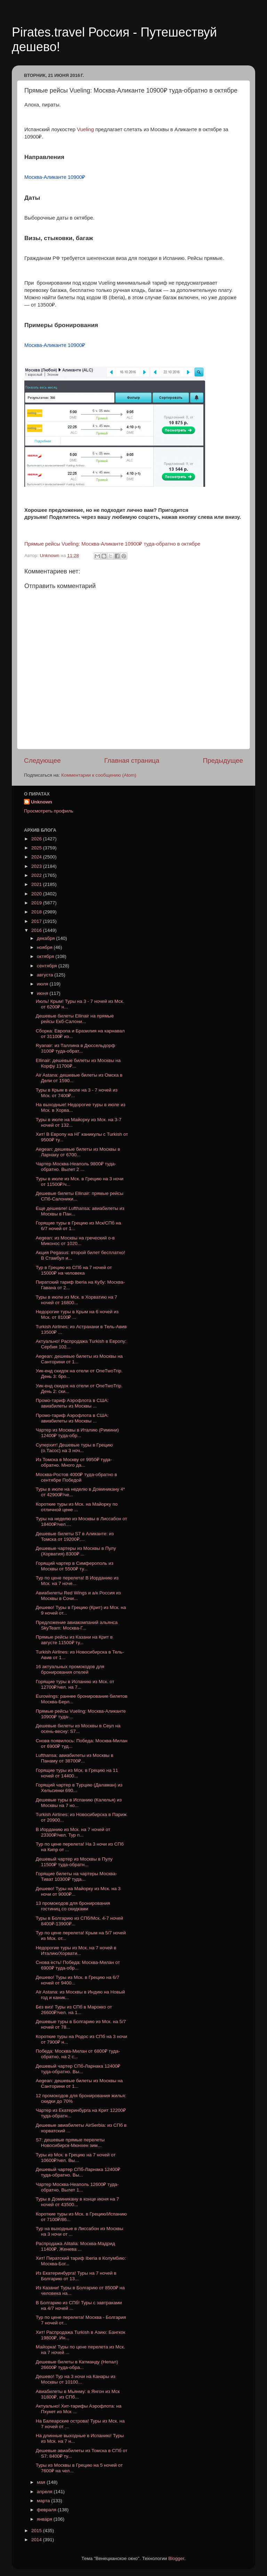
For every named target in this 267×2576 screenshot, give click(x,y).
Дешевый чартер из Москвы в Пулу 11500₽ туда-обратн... (74, 1861)
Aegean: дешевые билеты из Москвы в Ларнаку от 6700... (78, 1152)
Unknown (41, 801)
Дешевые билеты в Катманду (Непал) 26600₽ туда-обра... (77, 2364)
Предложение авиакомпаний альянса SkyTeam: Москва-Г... (77, 1625)
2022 (37, 875)
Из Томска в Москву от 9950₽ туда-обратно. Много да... (74, 1462)
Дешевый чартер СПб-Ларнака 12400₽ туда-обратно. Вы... (78, 2068)
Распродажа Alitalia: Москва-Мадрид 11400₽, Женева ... (75, 2246)
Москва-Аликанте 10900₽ (54, 177)
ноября (45, 947)
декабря (46, 938)
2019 (37, 902)
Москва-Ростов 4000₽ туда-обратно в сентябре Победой (76, 1477)
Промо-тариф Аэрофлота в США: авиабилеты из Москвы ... (72, 1403)
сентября (47, 965)
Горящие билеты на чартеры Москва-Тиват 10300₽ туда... (76, 1876)
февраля (47, 2509)
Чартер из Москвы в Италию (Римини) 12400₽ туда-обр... (77, 1432)
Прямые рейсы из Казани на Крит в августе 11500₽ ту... (74, 1639)
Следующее (42, 760)
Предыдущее (223, 760)
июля (43, 983)
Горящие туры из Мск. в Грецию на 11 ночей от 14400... (77, 1773)
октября (46, 956)
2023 (37, 866)
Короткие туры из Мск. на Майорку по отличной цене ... (77, 1506)
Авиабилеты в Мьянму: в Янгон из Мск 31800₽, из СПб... (78, 2394)
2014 (37, 2539)
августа (45, 974)
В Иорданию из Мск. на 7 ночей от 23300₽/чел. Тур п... (73, 1832)
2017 (37, 921)
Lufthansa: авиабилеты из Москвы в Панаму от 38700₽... (74, 1758)
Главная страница (132, 760)
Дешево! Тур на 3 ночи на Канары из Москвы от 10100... (75, 2379)
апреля (45, 2491)
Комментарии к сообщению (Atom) (98, 775)
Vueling (85, 129)
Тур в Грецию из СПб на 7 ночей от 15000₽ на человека (74, 1270)
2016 (37, 930)
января (45, 2519)
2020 (37, 893)
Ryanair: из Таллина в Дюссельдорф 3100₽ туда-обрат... (75, 1048)
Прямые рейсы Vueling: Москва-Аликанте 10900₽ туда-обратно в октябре (112, 544)
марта (44, 2500)
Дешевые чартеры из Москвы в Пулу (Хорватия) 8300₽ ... (76, 1551)
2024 (37, 856)
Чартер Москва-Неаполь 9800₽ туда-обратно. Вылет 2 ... (76, 1166)
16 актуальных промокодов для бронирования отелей (70, 1669)
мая (42, 2482)
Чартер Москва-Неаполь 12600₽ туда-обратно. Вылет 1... (77, 2187)
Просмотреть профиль (48, 811)
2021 (37, 884)
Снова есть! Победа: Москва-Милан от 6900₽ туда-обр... (78, 1965)
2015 (37, 2530)
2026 (37, 838)
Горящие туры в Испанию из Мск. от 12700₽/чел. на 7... (75, 1684)
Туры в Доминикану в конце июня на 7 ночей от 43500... (77, 2201)
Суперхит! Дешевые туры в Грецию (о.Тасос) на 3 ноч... (74, 1447)
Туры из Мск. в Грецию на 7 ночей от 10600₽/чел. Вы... (76, 2157)
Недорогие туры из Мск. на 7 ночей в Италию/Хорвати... (76, 1950)
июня (43, 993)
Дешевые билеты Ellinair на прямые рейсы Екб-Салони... (75, 1018)
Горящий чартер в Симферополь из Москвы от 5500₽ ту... (74, 1566)
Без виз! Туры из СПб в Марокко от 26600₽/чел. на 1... (74, 2009)
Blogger (176, 2558)
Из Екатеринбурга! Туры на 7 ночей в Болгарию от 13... (76, 2275)
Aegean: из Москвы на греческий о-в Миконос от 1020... (75, 1240)
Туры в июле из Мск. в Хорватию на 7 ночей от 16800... (76, 1299)
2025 (37, 847)
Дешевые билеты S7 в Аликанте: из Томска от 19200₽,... (75, 1536)
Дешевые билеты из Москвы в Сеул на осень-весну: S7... (78, 1728)
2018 (37, 911)
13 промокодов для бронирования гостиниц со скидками (73, 1906)
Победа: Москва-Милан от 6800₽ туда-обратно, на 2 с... (78, 2053)
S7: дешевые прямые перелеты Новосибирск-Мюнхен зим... (70, 2142)
